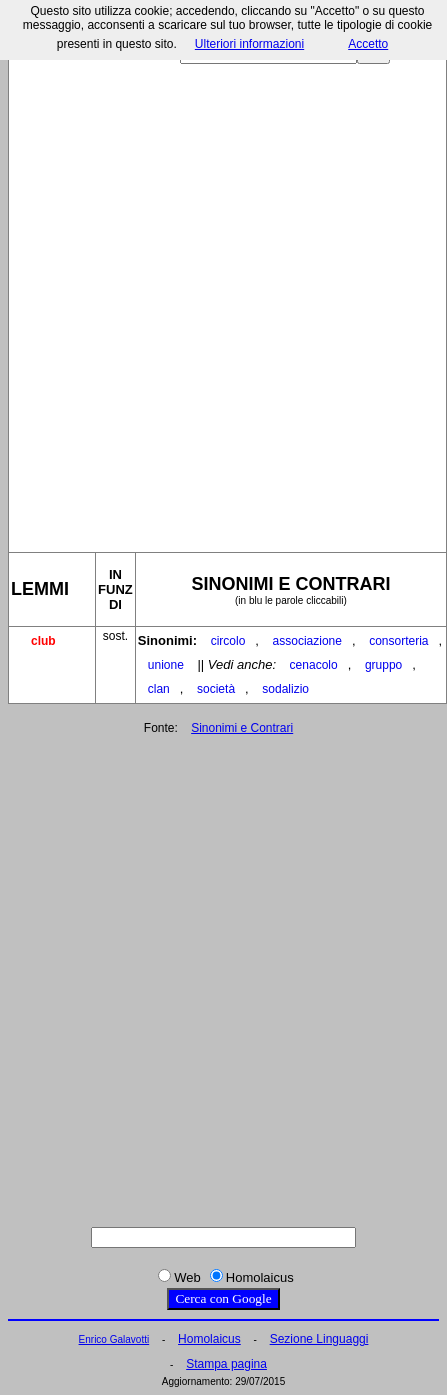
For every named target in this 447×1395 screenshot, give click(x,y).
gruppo (383, 665)
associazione (307, 641)
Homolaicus (209, 1339)
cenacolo (314, 665)
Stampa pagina (226, 1364)
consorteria (398, 641)
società (216, 689)
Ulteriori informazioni (249, 44)
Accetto (368, 44)
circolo (228, 641)
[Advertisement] (222, 300)
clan (159, 689)
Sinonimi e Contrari (242, 728)
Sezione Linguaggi (319, 1339)
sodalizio (285, 689)
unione (166, 665)
